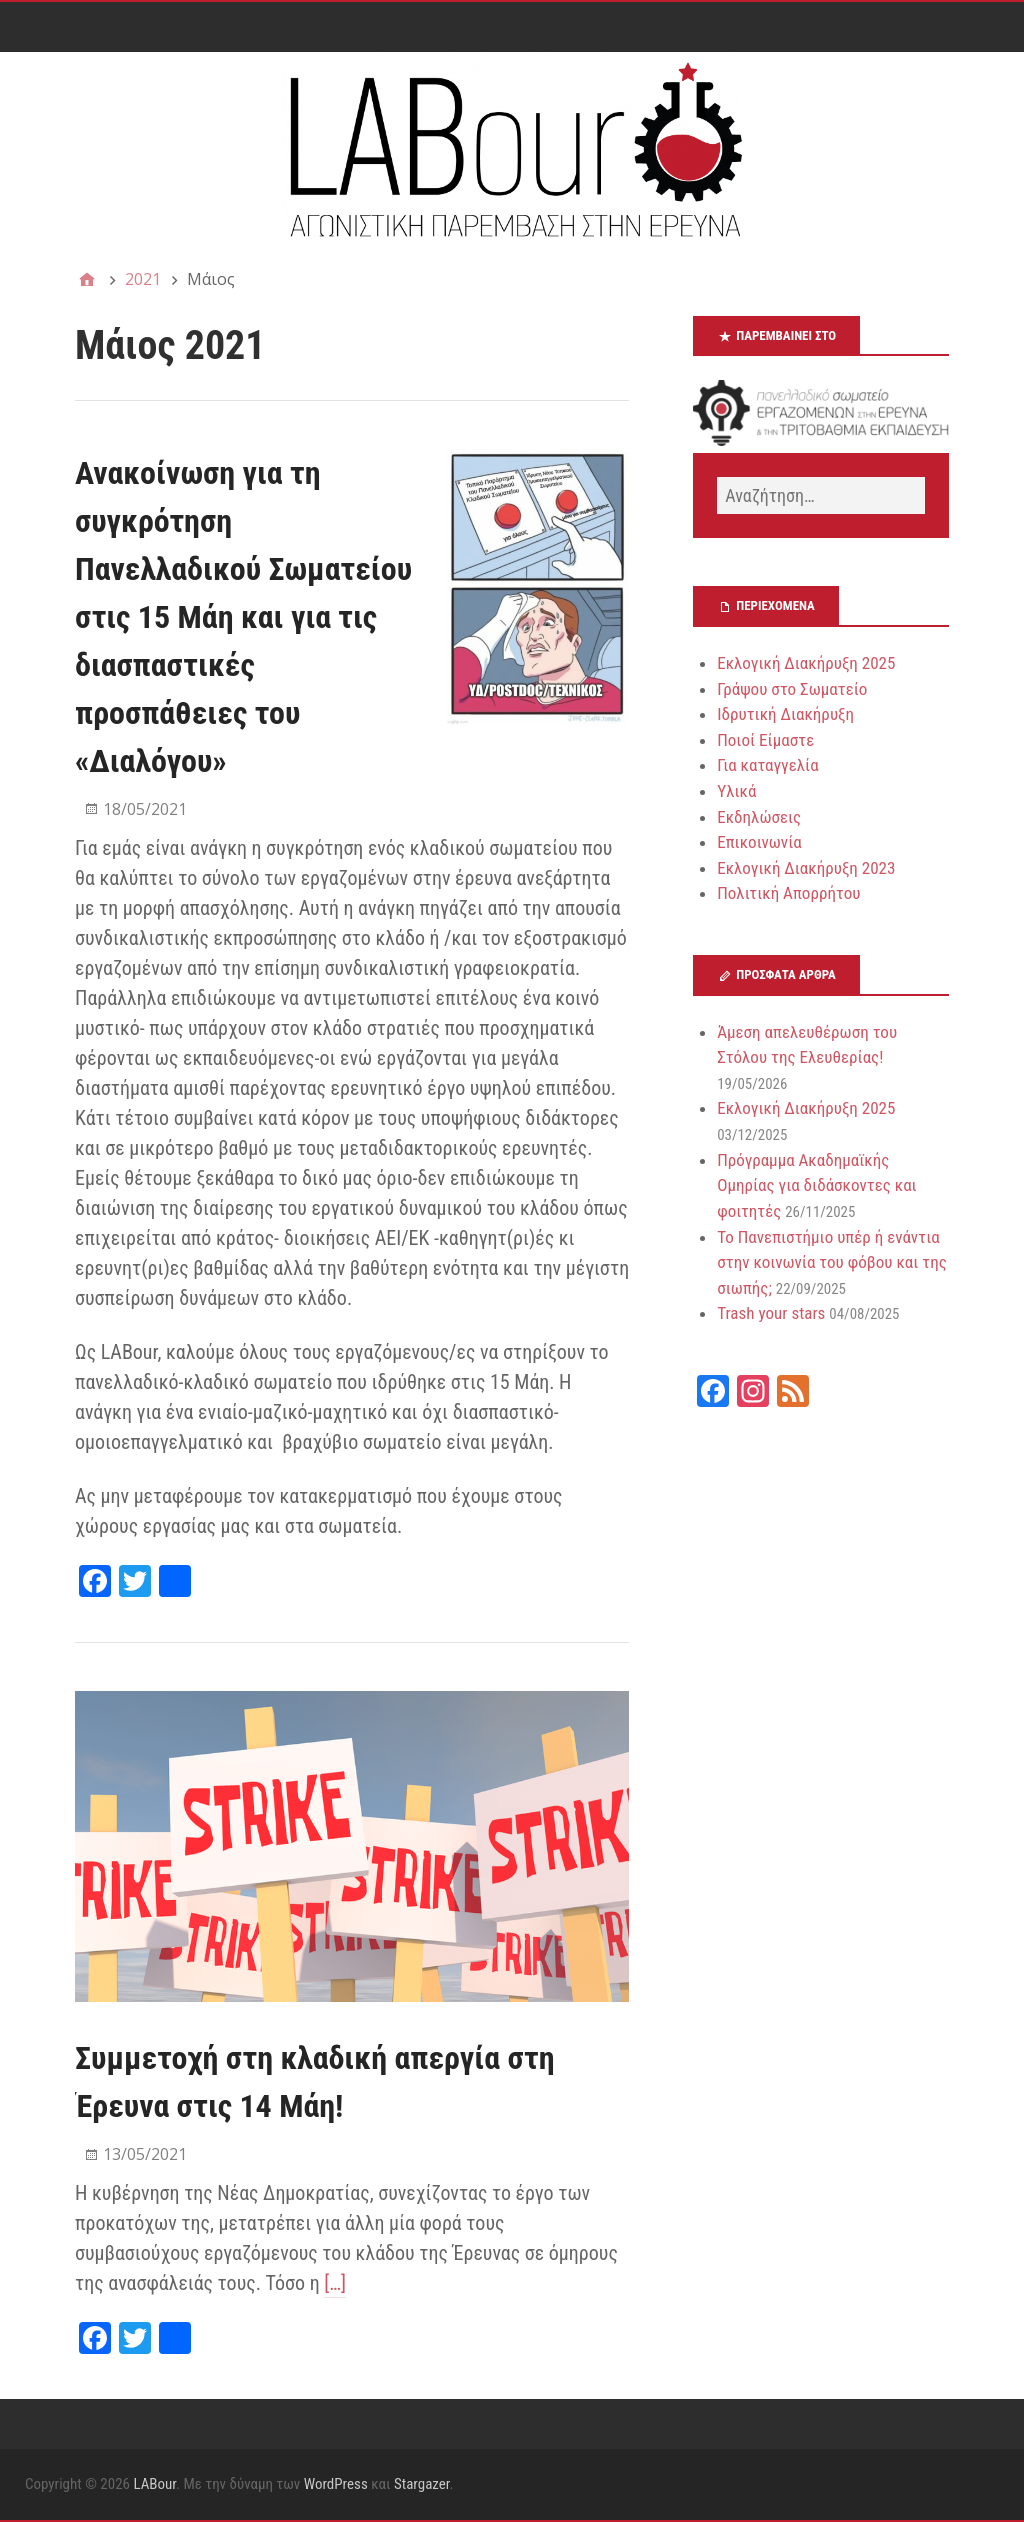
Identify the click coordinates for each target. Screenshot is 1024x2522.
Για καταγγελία (767, 765)
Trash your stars (771, 1313)
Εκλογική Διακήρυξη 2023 (806, 868)
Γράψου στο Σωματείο (792, 689)
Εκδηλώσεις (759, 817)
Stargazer (422, 2484)
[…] (335, 2283)
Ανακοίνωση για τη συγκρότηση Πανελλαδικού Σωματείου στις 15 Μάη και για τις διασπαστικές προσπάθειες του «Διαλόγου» (243, 617)
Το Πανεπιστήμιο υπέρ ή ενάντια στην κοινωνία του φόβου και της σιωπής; (832, 1262)
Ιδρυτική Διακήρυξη (785, 714)
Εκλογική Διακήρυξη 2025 (806, 663)
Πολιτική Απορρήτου (788, 893)
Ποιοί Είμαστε (765, 740)
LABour (154, 2484)
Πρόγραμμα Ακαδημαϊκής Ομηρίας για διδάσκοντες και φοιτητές (817, 1185)
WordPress (336, 2484)
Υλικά (736, 791)
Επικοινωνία (759, 842)
